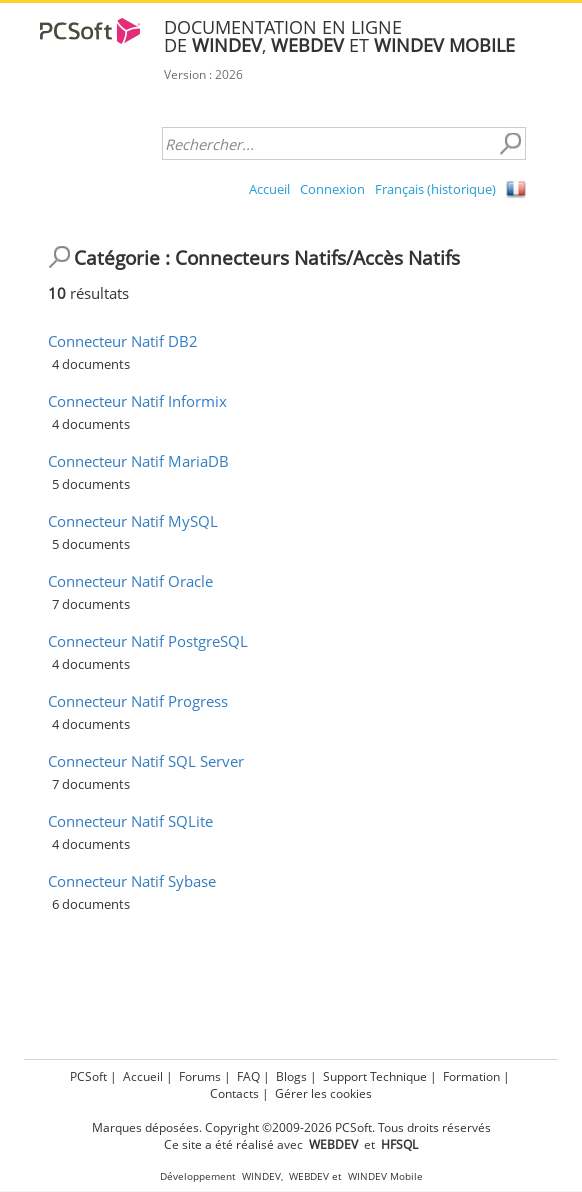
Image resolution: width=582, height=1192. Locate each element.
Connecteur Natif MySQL (133, 521)
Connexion (332, 189)
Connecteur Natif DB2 (123, 341)
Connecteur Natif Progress (138, 701)
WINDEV (261, 1176)
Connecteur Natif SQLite (130, 821)
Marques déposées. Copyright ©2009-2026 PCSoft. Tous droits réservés (291, 1127)
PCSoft (88, 1076)
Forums (200, 1076)
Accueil (269, 189)
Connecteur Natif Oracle (130, 581)
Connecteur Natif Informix (137, 401)
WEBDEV (309, 1176)
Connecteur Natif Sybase (132, 881)
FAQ (248, 1076)
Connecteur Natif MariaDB (138, 461)
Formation (471, 1076)
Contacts (234, 1093)
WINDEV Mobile (385, 1176)
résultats (88, 293)
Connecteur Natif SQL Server (146, 761)
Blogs (291, 1076)
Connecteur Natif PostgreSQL (148, 641)
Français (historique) (435, 189)
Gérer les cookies (323, 1093)
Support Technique (375, 1076)
